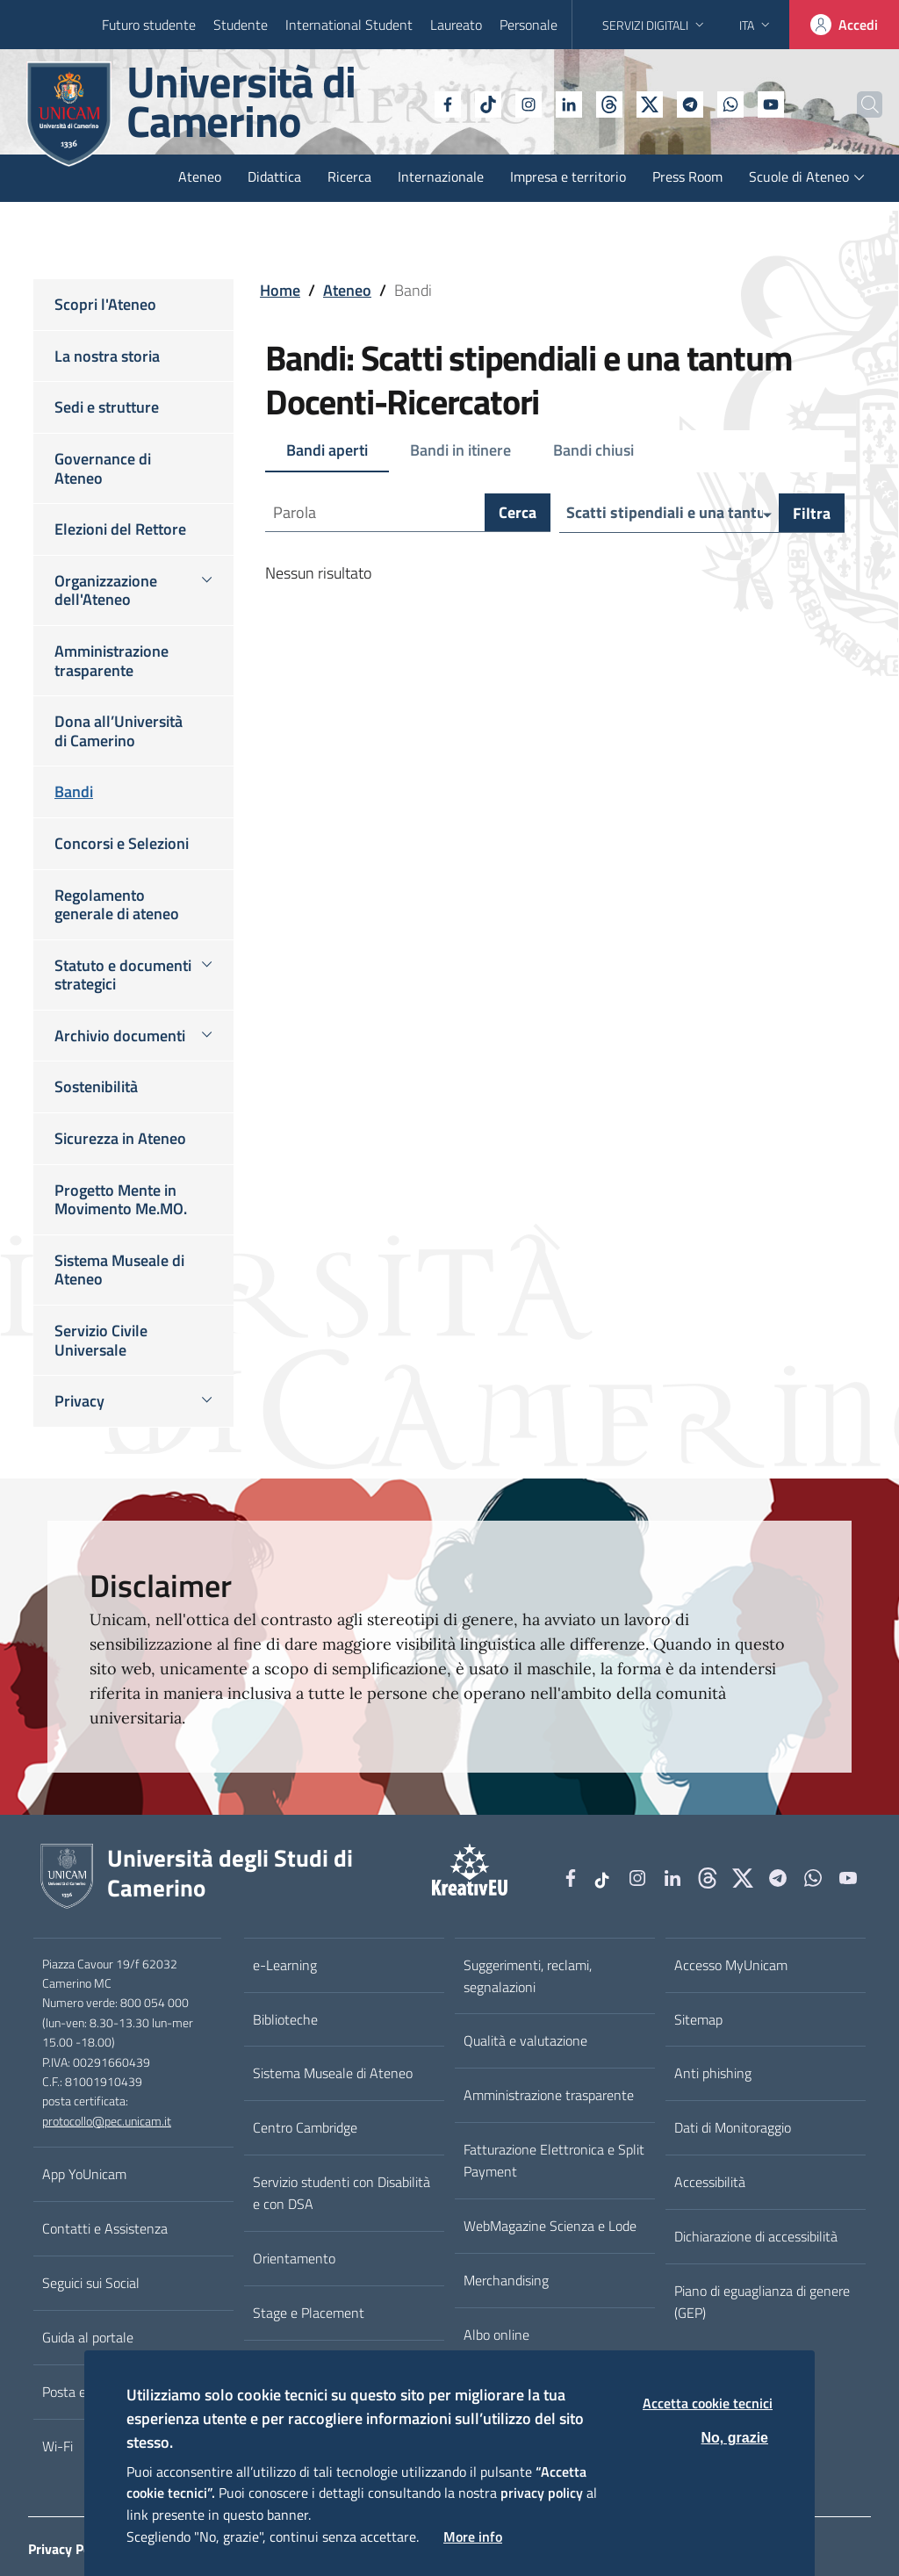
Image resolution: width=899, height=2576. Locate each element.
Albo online (496, 2334)
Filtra (812, 513)
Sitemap (698, 2019)
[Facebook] (408, 102)
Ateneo (347, 290)
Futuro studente (149, 24)
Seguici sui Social (91, 2282)
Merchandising (506, 2280)
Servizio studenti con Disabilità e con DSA (341, 2192)
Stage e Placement (308, 2312)
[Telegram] (650, 102)
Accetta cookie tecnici (708, 2403)
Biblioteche (285, 2019)
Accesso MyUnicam (731, 1964)
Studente (240, 24)
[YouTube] (731, 102)
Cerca (517, 513)
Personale (528, 24)
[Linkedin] (529, 102)
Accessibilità (709, 2181)
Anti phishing (713, 2072)
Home (280, 290)
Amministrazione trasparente (549, 2094)
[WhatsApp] (691, 102)
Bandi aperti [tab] (327, 450)
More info (472, 2536)
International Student (349, 24)
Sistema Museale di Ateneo (333, 2072)
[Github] (570, 102)
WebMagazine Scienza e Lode (550, 2225)
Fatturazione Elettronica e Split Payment (554, 2160)
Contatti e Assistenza (105, 2228)
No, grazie (734, 2437)
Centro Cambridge (305, 2127)
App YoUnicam (84, 2173)
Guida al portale (87, 2337)
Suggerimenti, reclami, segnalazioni (528, 1975)
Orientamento (294, 2258)
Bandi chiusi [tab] (593, 450)
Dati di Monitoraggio (732, 2127)
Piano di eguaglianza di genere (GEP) (762, 2301)
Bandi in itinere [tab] (460, 450)
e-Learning (285, 1964)
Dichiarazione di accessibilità (756, 2236)
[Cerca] (857, 104)
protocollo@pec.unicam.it (106, 2121)
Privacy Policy (69, 2548)
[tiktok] (448, 102)
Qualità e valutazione (525, 2040)
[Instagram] (489, 102)
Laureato (456, 24)
